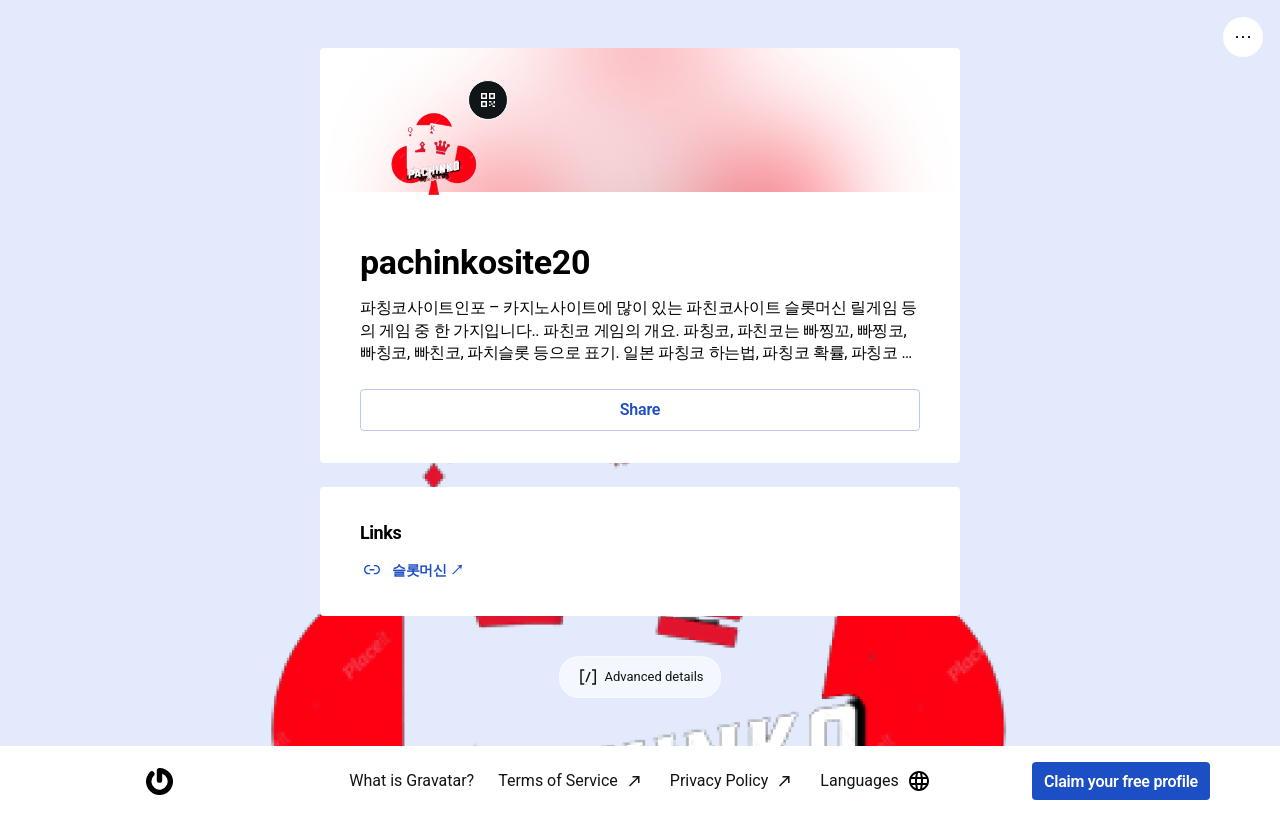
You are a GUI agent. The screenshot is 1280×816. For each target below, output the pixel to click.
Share (640, 409)
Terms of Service (558, 780)
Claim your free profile (1121, 781)
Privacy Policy (719, 780)
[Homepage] (159, 781)
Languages (875, 781)
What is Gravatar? (411, 780)
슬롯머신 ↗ (428, 570)
